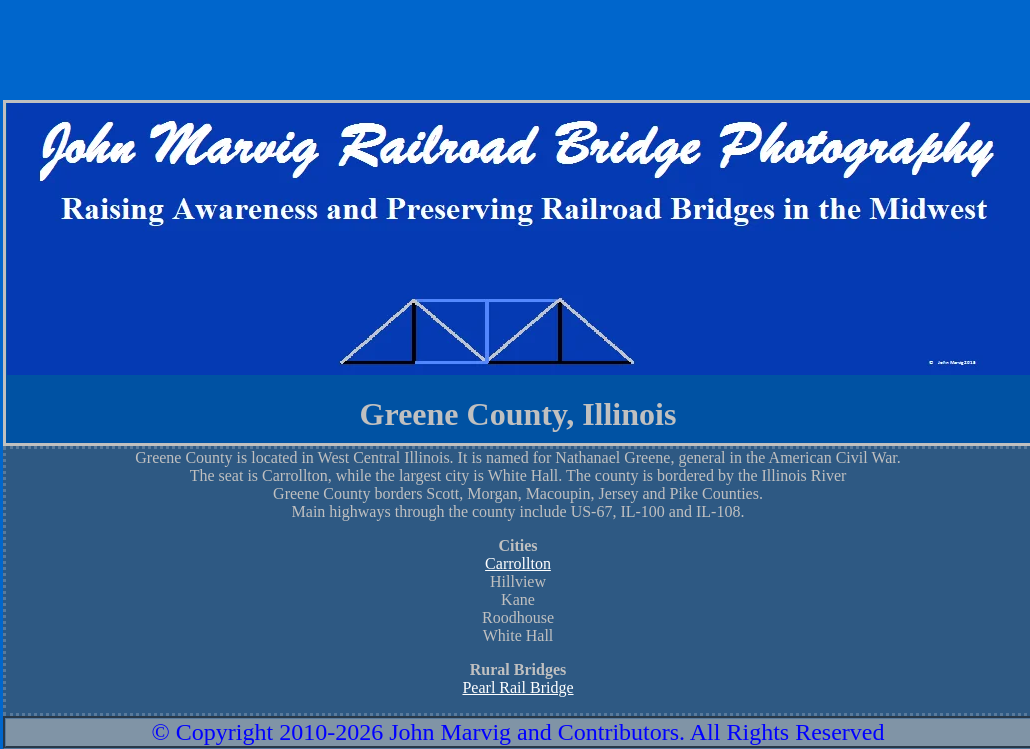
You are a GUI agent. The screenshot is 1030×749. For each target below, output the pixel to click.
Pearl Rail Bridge (517, 687)
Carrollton (518, 563)
